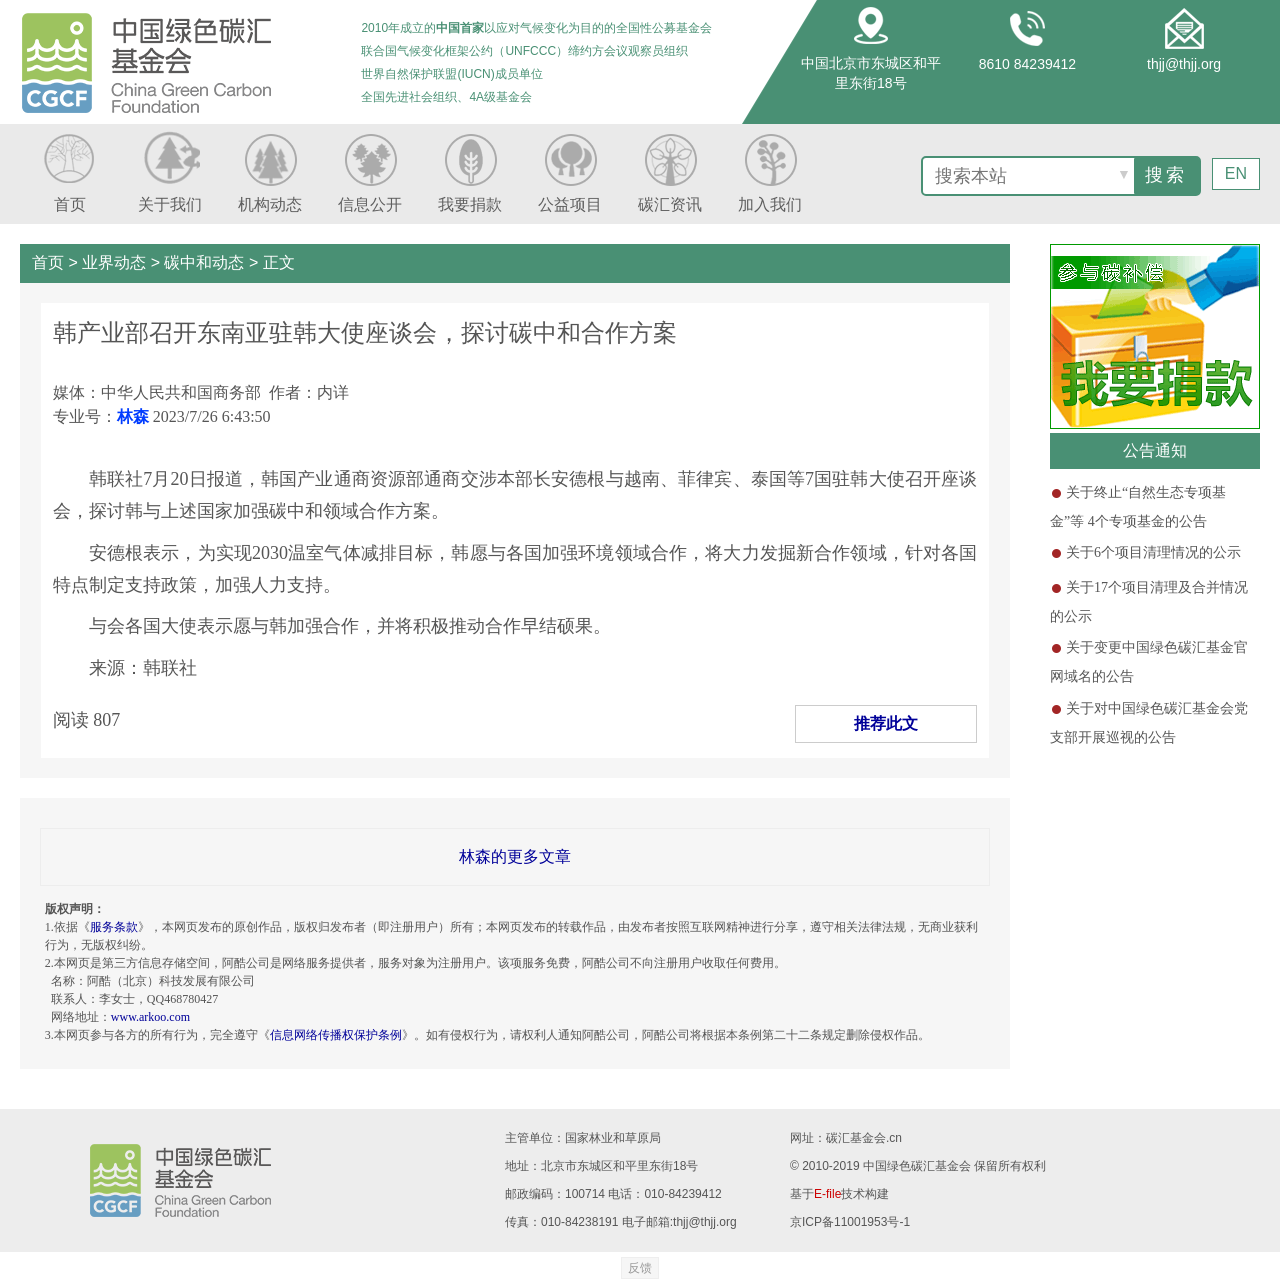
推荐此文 (886, 723)
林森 (133, 416)
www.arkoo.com (150, 1017)
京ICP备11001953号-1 (850, 1222)
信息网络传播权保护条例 (336, 1035)
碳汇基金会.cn (864, 1138)
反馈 (640, 1268)
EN (1236, 173)
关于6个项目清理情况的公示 (1153, 552)
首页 (48, 262)
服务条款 (114, 927)
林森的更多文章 (515, 856)
